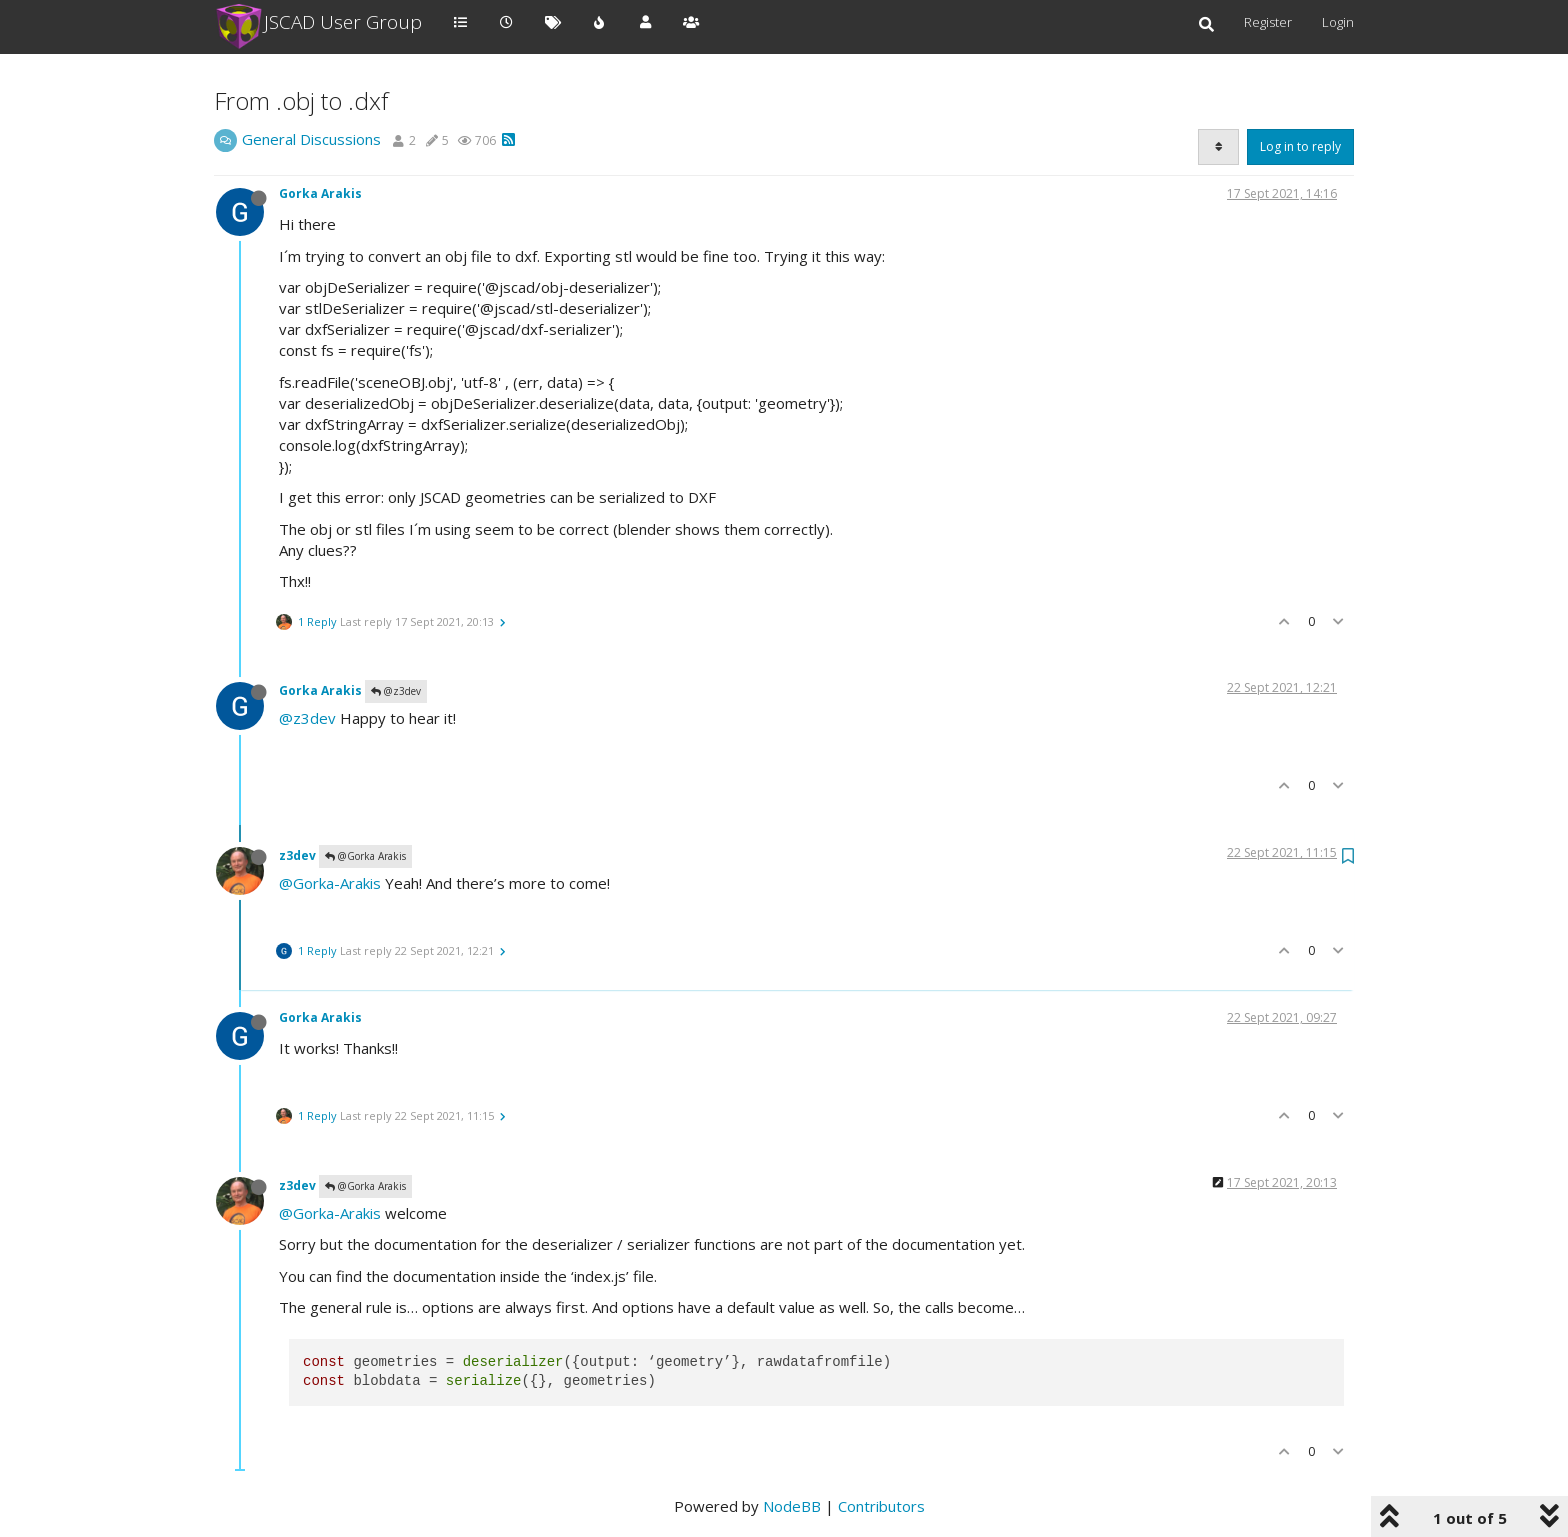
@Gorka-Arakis (330, 883)
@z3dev (396, 691)
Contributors (881, 1506)
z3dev (297, 855)
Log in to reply (1300, 146)
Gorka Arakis (320, 193)
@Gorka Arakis (365, 856)
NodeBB (792, 1506)
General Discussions (311, 139)
